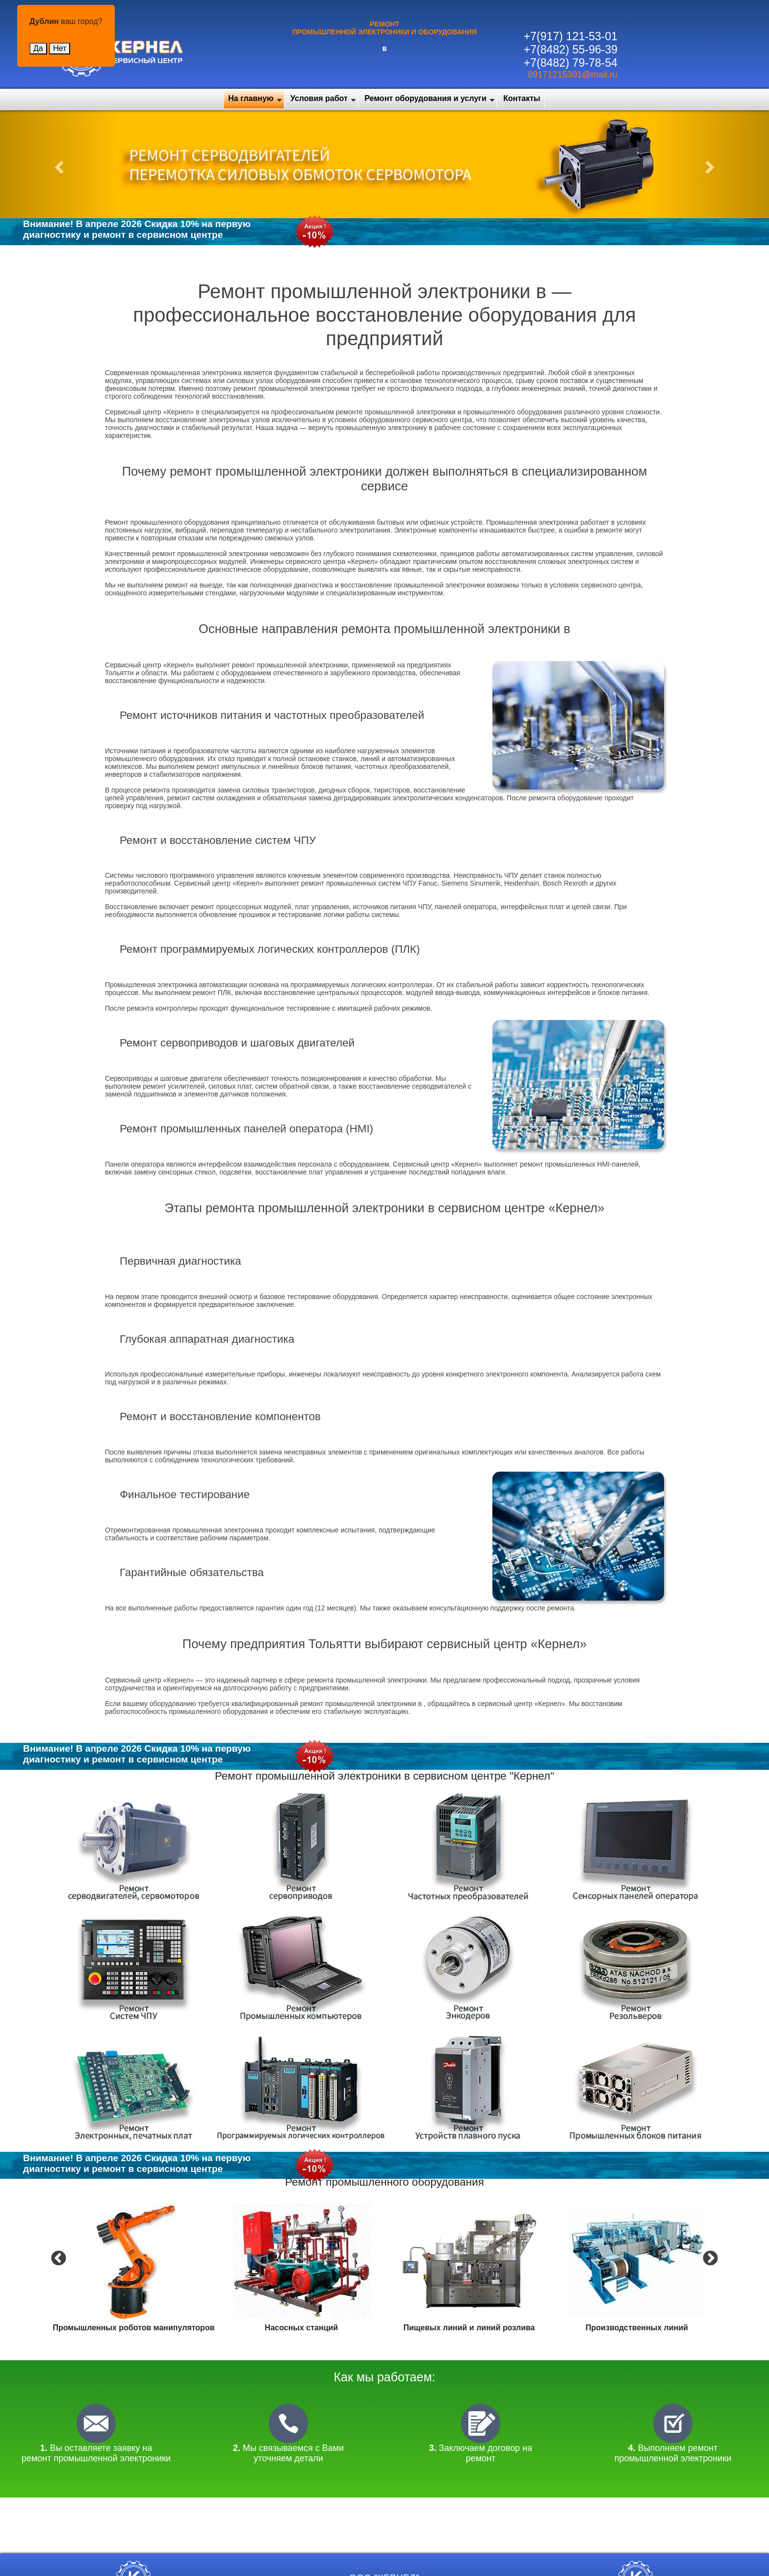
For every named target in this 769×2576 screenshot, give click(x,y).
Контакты (521, 98)
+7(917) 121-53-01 (570, 36)
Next (709, 2257)
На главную (250, 98)
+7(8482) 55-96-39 (570, 49)
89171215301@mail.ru (572, 74)
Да (38, 48)
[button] (57, 164)
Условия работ (319, 98)
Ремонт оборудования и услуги (425, 98)
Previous (57, 2257)
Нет (59, 48)
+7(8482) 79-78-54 (570, 62)
